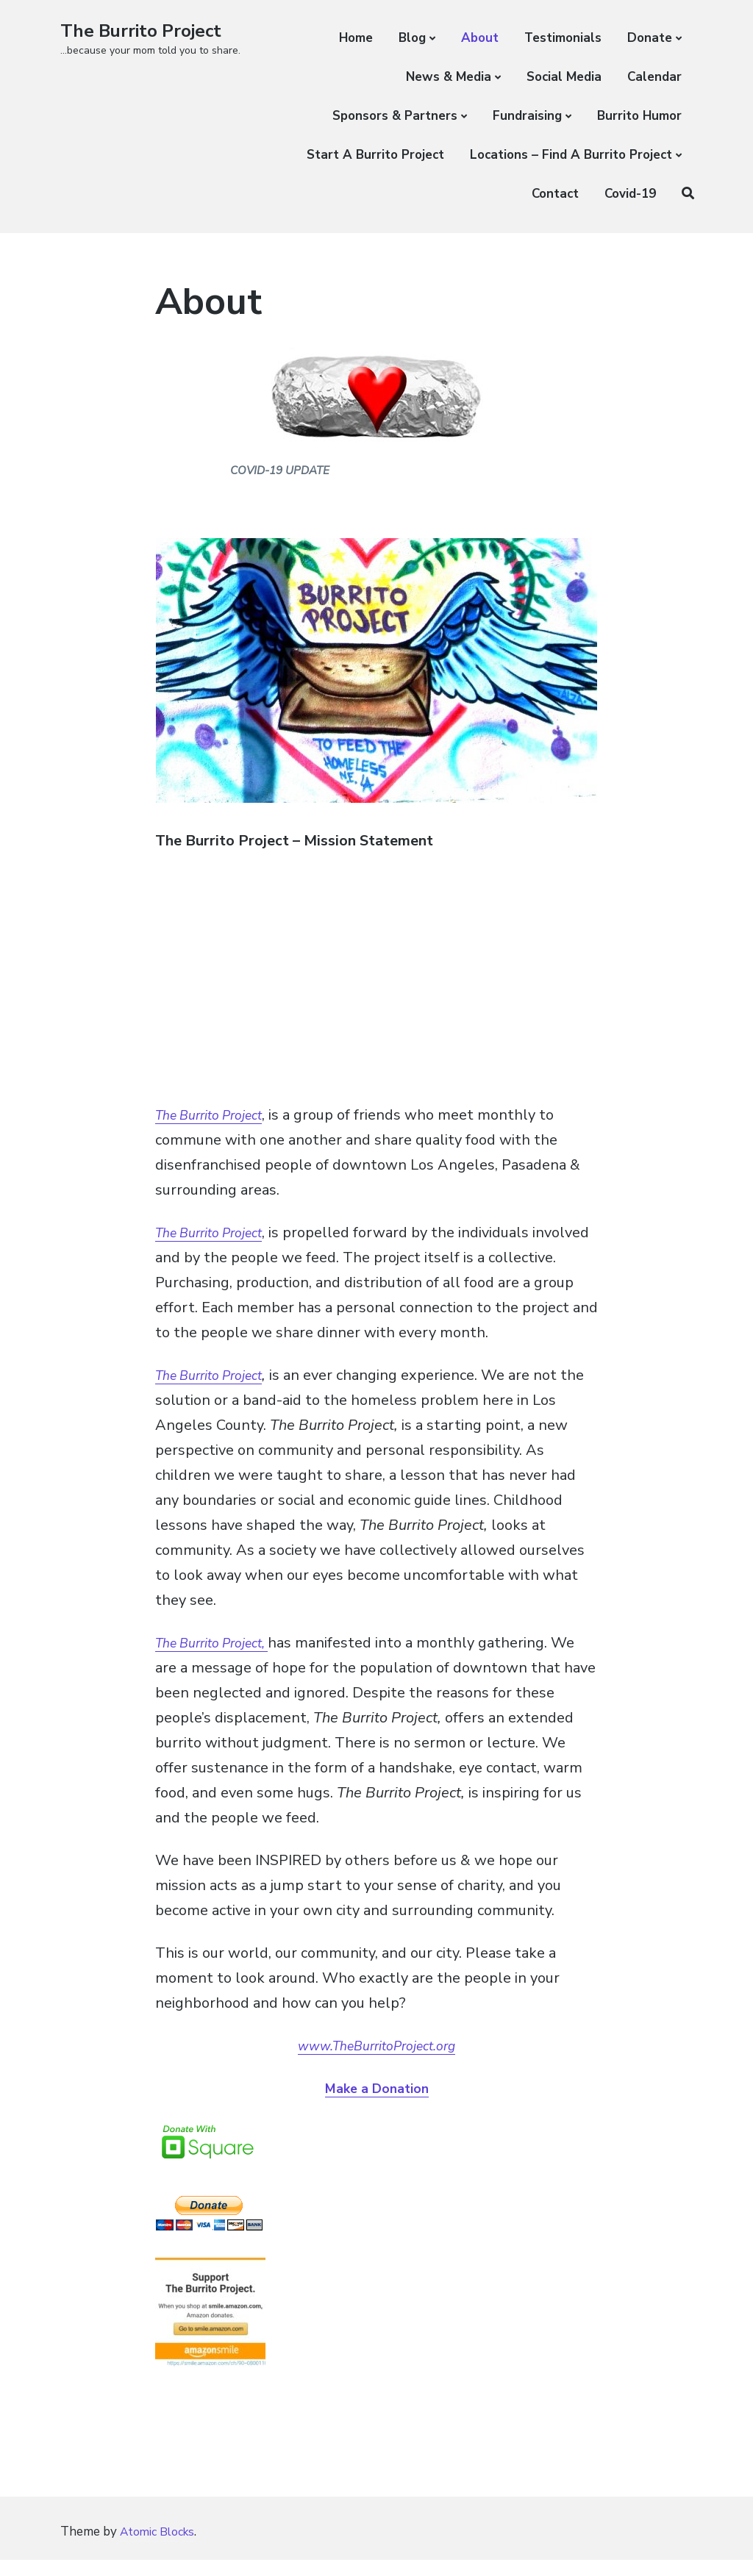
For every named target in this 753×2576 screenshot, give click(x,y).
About (480, 37)
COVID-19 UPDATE (279, 469)
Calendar (654, 76)
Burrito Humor (639, 115)
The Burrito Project (148, 30)
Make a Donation (376, 2091)
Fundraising (527, 115)
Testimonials (563, 37)
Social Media (564, 76)
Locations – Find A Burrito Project (571, 154)
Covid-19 (630, 193)
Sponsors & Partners (394, 115)
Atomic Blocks (161, 2547)
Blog (412, 37)
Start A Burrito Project (375, 154)
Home (356, 37)
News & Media (448, 76)
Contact (555, 193)
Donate (649, 37)
